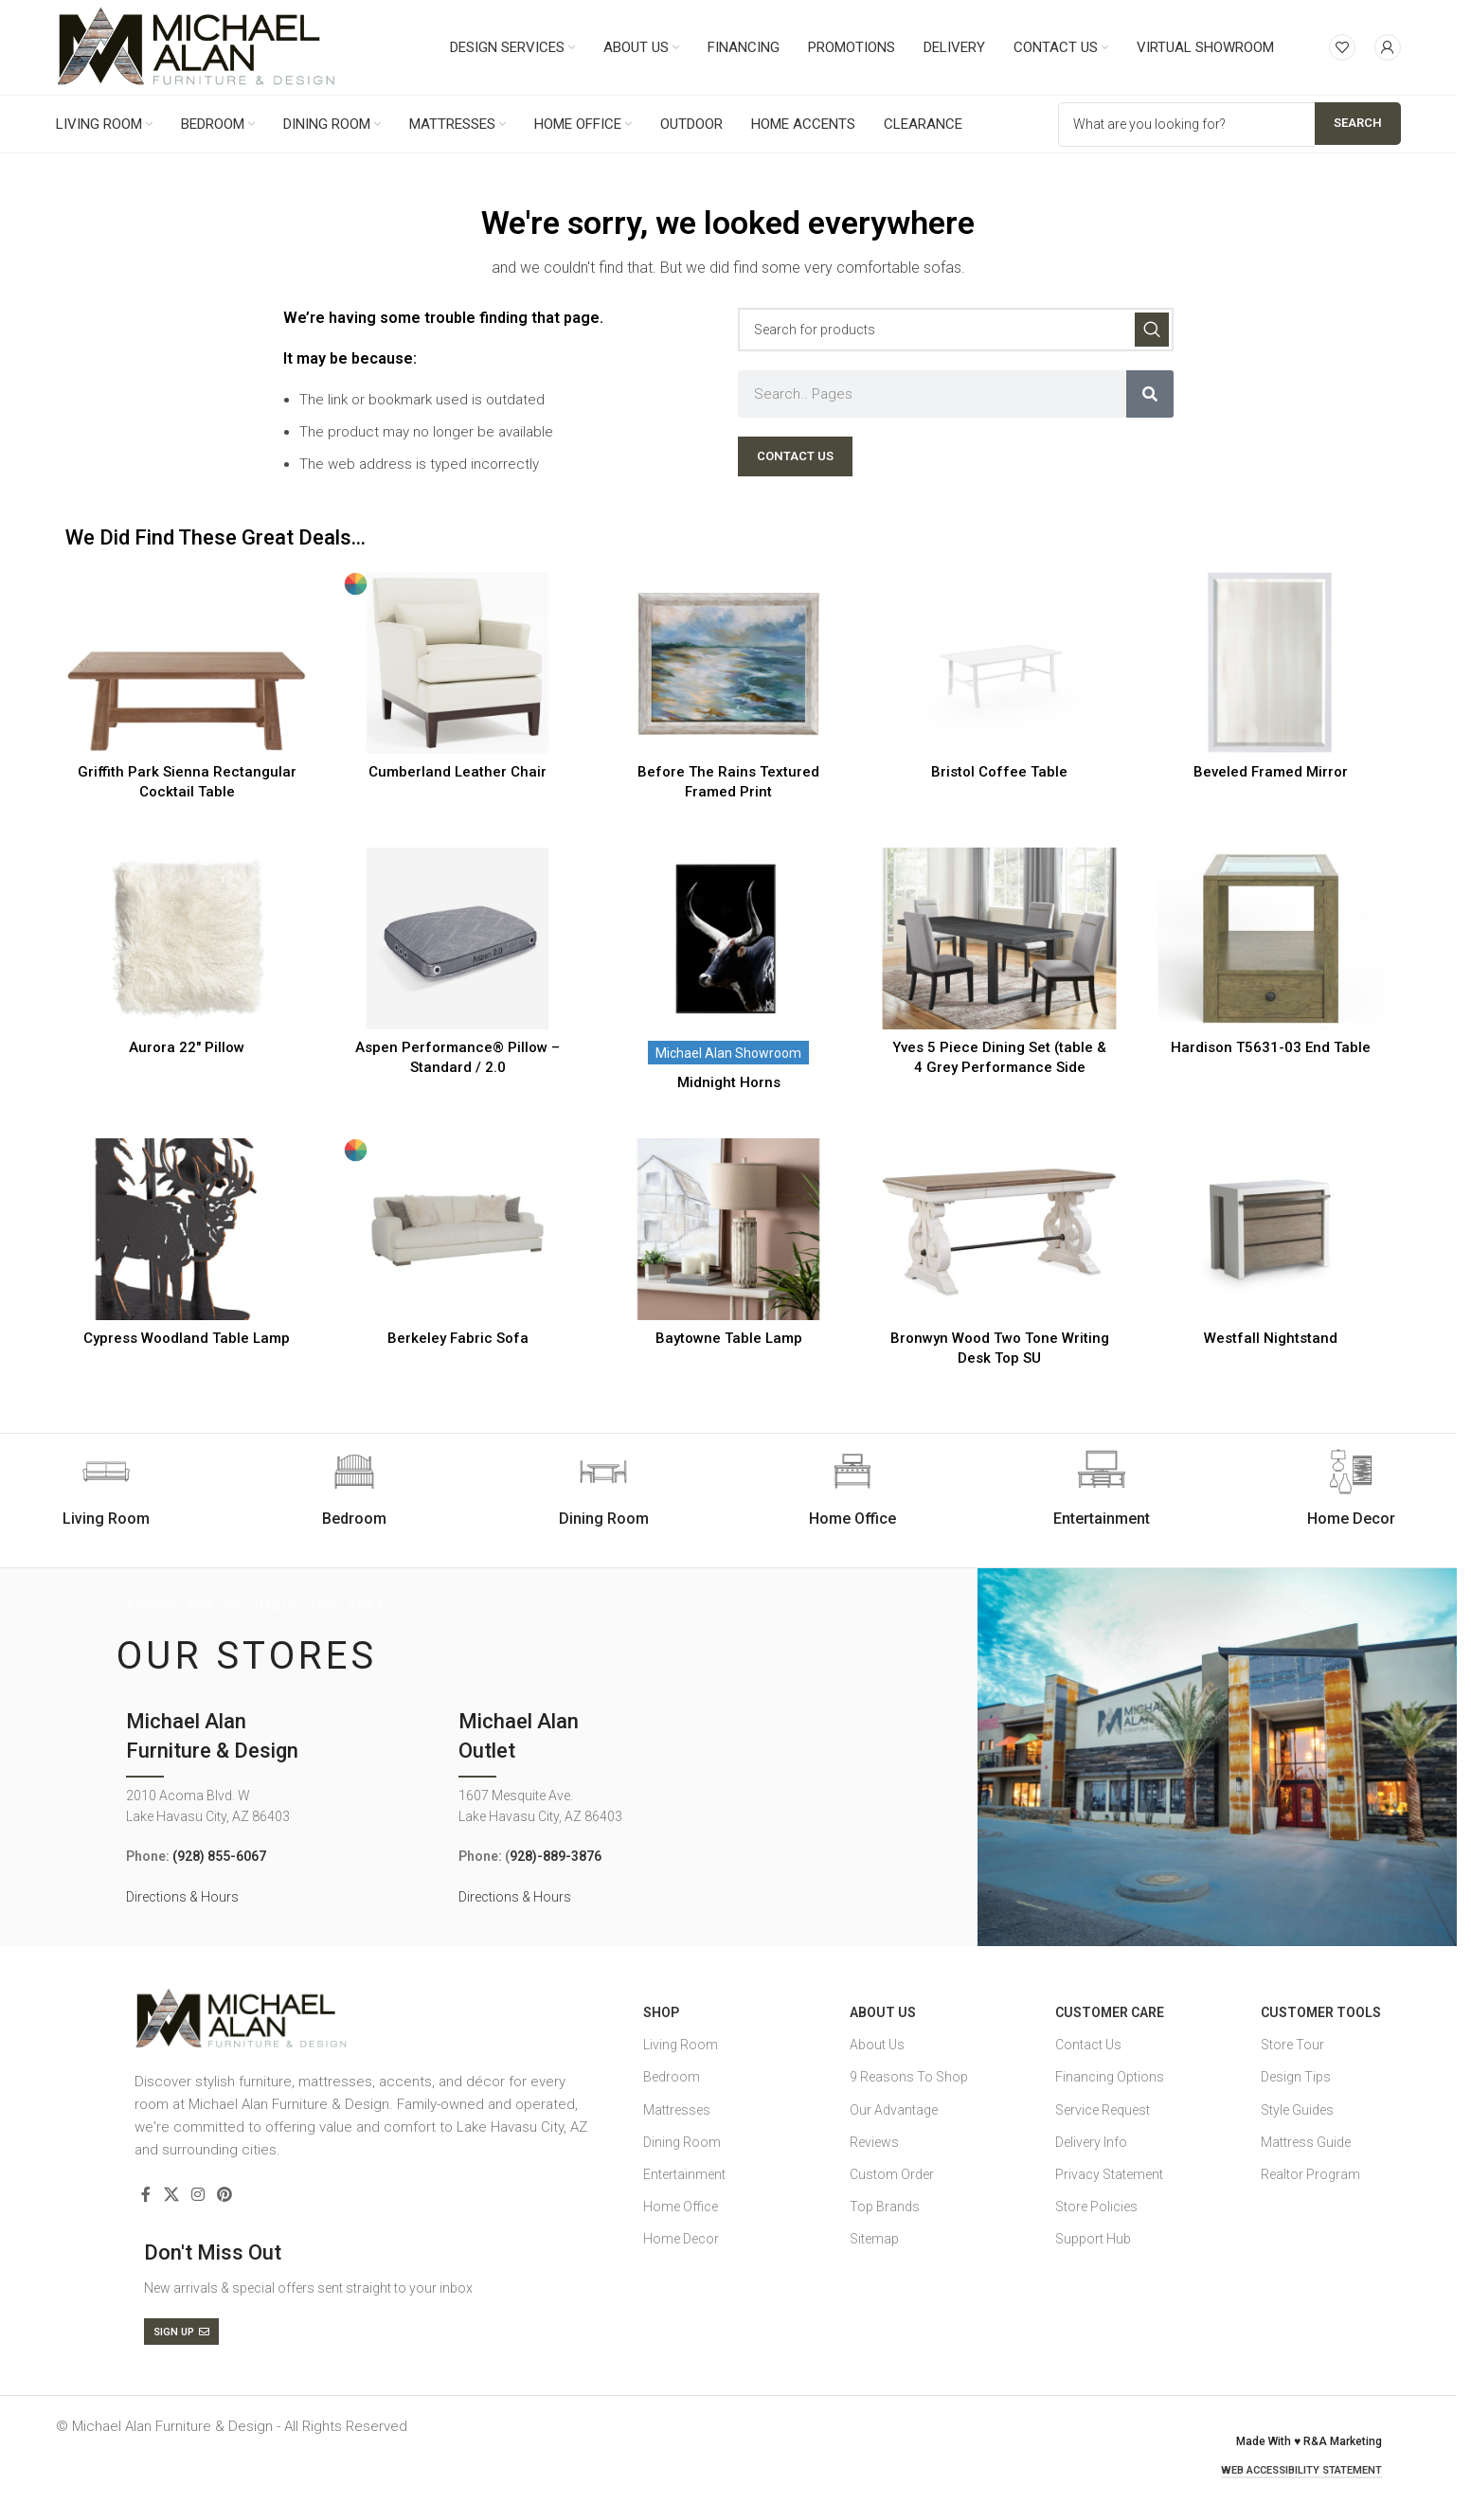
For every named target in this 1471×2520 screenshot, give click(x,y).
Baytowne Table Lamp (728, 1338)
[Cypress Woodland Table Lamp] (186, 1229)
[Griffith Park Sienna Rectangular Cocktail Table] (186, 663)
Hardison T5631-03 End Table (1271, 1047)
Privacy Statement (1109, 2174)
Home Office (680, 2206)
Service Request (1102, 2110)
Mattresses (676, 2110)
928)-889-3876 (555, 1856)
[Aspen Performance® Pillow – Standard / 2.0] (457, 938)
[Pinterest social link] (225, 2194)
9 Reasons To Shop (909, 2076)
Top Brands (885, 2206)
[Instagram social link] (197, 2194)
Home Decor (681, 2238)
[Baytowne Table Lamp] (728, 1229)
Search (1358, 123)
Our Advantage (894, 2110)
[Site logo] (196, 46)
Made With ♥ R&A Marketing (1309, 2441)
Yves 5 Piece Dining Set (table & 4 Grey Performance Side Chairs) (999, 1067)
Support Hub (1093, 2238)
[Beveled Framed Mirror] (1270, 663)
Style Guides (1297, 2110)
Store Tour (1292, 2044)
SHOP (661, 2012)
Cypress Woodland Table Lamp (186, 1338)
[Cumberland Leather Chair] (457, 663)
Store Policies (1096, 2206)
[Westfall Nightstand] (1270, 1229)
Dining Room (682, 2142)
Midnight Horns (728, 1082)
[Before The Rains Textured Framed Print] (728, 663)
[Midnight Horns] (728, 938)
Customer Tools (1321, 2012)
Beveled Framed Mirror (1270, 771)
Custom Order (892, 2174)
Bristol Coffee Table (999, 771)
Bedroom (671, 2076)
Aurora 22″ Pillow (186, 1047)
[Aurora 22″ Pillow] (186, 938)
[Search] (956, 329)
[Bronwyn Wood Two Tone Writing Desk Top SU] (999, 1229)
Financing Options (1109, 2076)
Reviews (874, 2142)
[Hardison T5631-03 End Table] (1270, 938)
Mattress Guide (1306, 2142)
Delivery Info (1091, 2142)
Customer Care (1109, 2012)
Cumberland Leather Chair (457, 771)
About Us (883, 2012)
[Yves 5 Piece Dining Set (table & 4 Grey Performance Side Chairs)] (999, 938)
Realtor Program (1310, 2174)
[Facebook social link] (146, 2194)
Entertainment (684, 2174)
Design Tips (1296, 2076)
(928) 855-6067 (219, 1856)
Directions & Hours (182, 1896)
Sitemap (874, 2238)
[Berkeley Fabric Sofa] (457, 1229)
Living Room (680, 2044)
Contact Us (1088, 2044)
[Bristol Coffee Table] (999, 663)
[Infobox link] (355, 1488)
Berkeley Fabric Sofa (458, 1338)
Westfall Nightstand (1270, 1338)
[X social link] (171, 2194)
